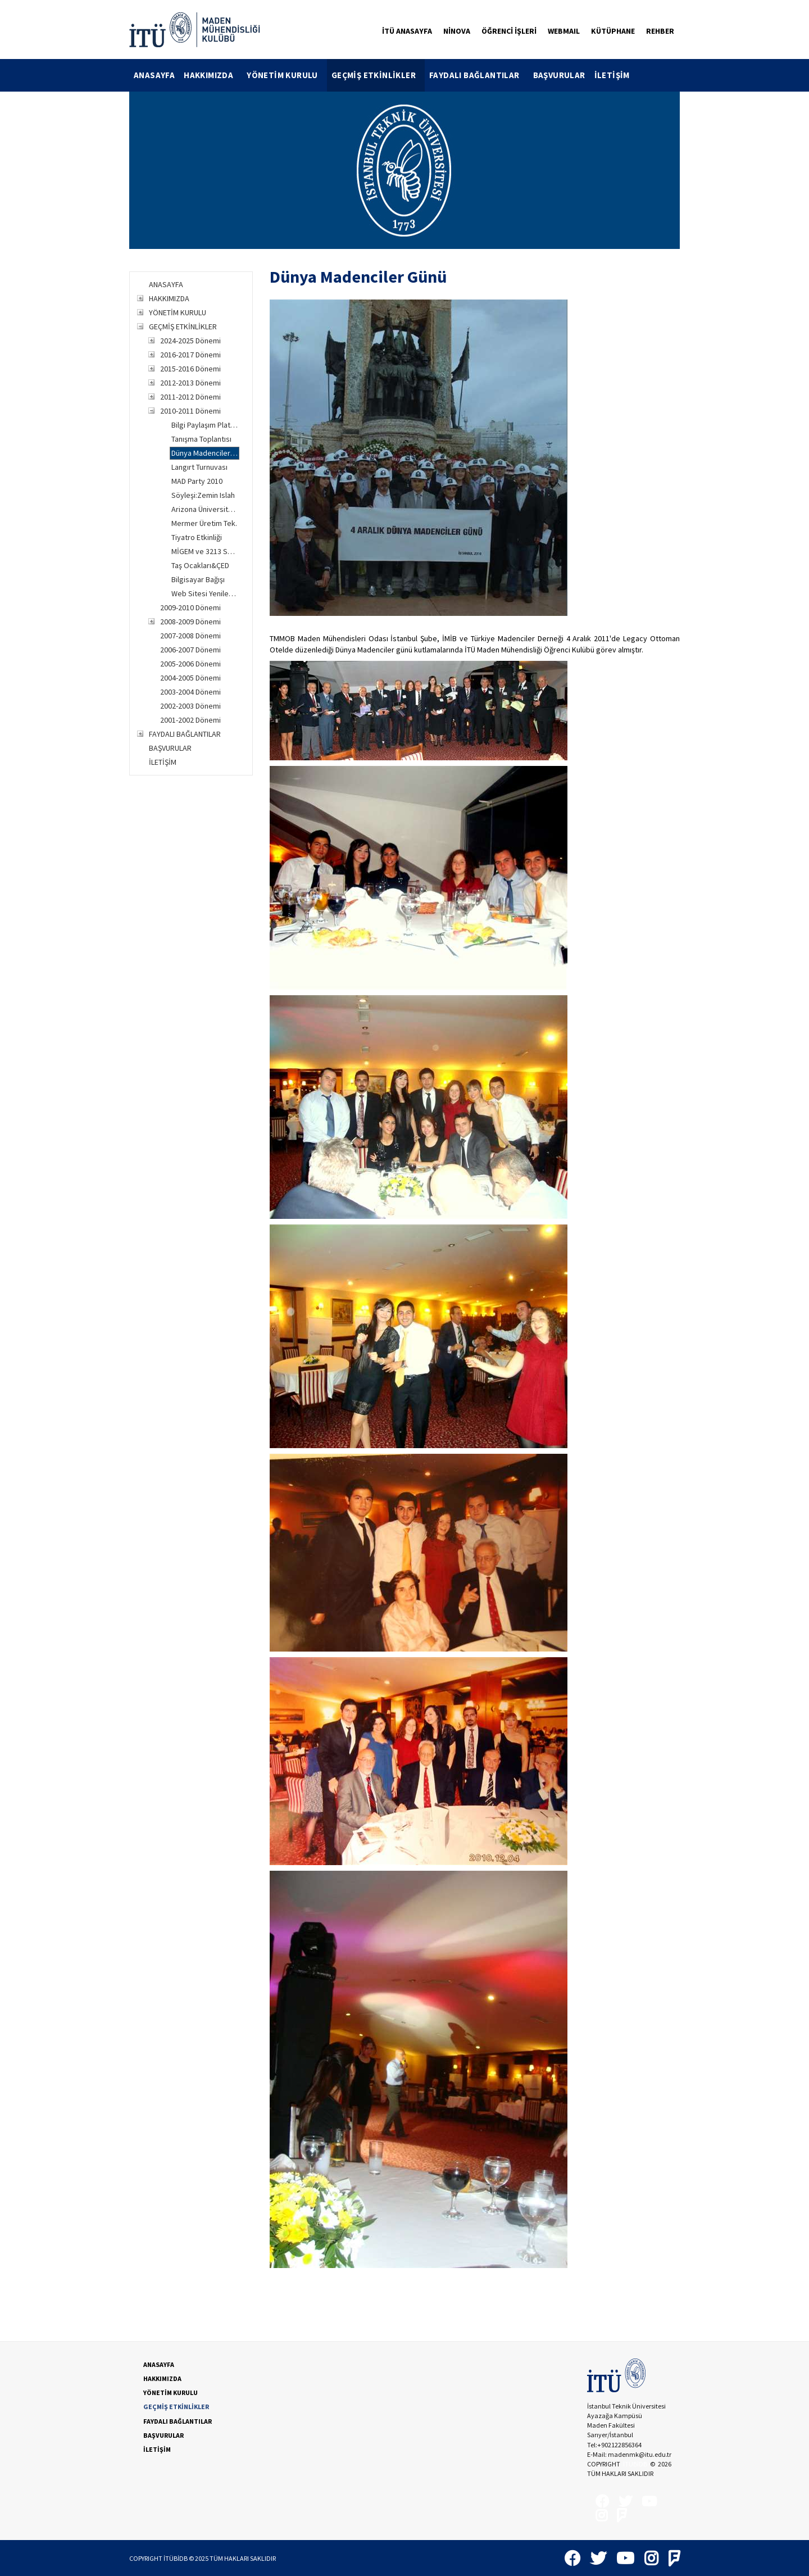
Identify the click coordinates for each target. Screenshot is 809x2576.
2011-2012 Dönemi (190, 397)
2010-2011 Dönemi (190, 411)
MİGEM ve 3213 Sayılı (205, 551)
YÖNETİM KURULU (287, 75)
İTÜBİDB (635, 2464)
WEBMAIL (564, 31)
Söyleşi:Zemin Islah (203, 495)
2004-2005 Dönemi (190, 678)
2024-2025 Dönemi (190, 340)
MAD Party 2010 (196, 481)
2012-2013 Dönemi (190, 383)
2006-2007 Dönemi (190, 650)
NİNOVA (456, 31)
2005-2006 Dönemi (190, 664)
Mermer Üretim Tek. (204, 523)
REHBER (660, 31)
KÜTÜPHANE (613, 31)
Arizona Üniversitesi (204, 509)
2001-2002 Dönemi (190, 720)
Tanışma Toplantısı (201, 439)
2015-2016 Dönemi (190, 369)
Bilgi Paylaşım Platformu (205, 425)
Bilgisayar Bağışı (198, 579)
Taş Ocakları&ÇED (200, 565)
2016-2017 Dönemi (190, 355)
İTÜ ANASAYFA (407, 31)
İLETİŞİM (612, 75)
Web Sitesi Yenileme (205, 593)
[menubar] (381, 75)
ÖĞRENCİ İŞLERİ (509, 31)
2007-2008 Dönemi (190, 636)
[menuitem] (154, 75)
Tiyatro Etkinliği (196, 537)
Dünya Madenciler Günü (205, 453)
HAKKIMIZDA (213, 75)
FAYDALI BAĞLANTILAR (479, 75)
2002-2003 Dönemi (190, 706)
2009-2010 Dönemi (190, 607)
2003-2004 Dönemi (190, 692)
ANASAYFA (154, 75)
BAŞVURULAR (559, 75)
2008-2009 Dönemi (190, 621)
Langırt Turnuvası (199, 467)
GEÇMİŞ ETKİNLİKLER (378, 75)
